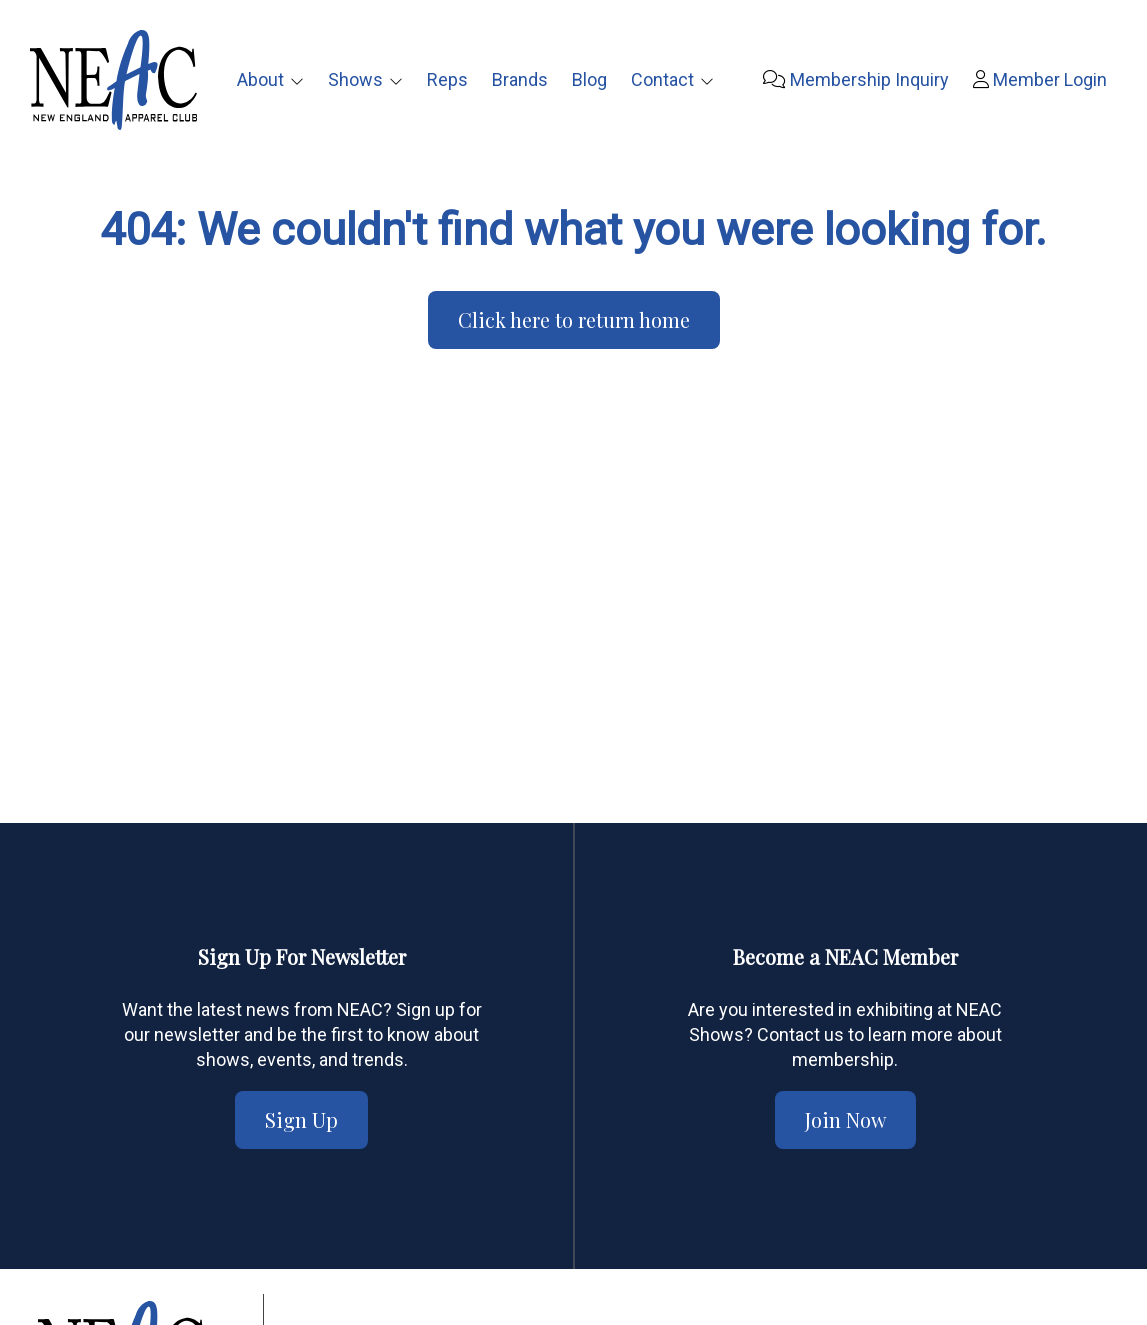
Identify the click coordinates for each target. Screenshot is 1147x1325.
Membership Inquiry (856, 79)
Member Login (1040, 79)
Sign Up (301, 1119)
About (260, 79)
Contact (662, 79)
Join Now (845, 1119)
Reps (447, 79)
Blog (589, 79)
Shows (355, 79)
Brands (520, 79)
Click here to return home (574, 319)
